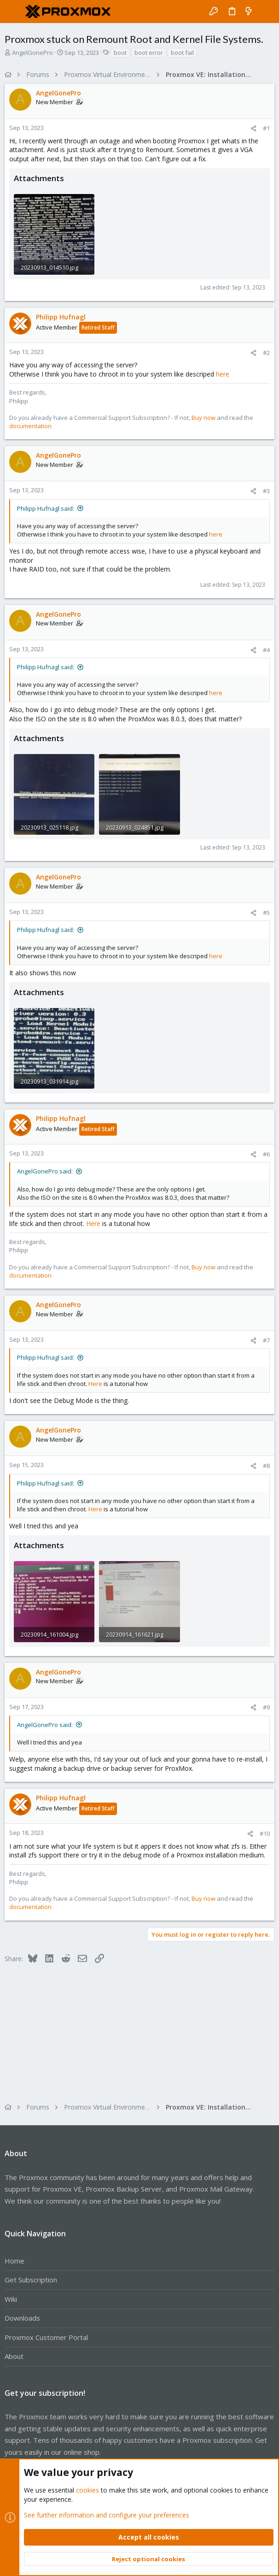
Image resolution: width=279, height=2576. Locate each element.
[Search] (265, 11)
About (14, 2356)
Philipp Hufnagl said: (45, 508)
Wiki (11, 2299)
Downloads (22, 2318)
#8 (266, 1466)
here (222, 374)
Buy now (203, 417)
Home (14, 2260)
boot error (148, 52)
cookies (87, 2490)
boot (120, 52)
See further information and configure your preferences (106, 2514)
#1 (266, 128)
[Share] (253, 128)
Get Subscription (31, 2279)
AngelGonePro (32, 52)
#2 (266, 352)
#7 (266, 1340)
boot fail (182, 52)
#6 (266, 1154)
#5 (266, 912)
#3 (266, 491)
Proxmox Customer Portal (46, 2337)
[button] (14, 11)
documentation (30, 426)
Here (93, 1223)
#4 (266, 650)
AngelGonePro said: (45, 1171)
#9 (266, 1707)
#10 (265, 1833)
